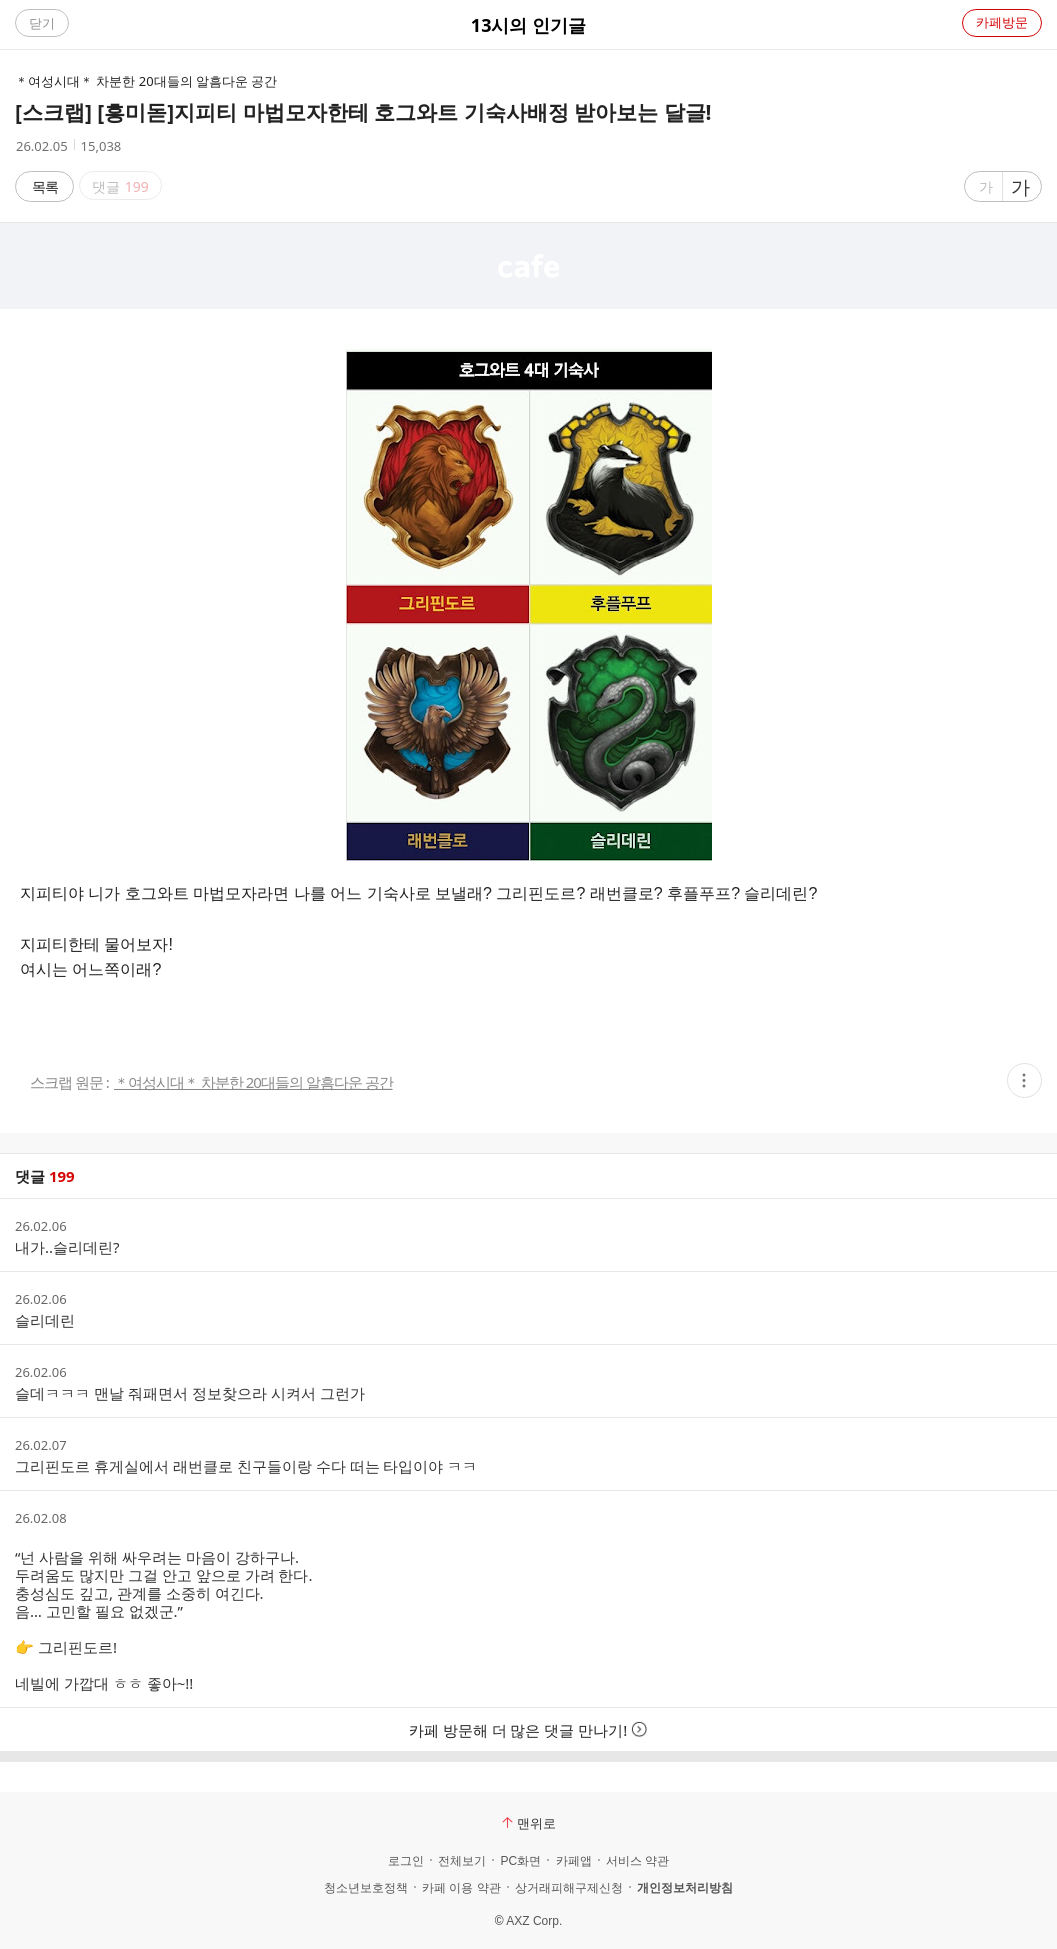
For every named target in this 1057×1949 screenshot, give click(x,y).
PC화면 (520, 1861)
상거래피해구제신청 (569, 1888)
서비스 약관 (637, 1861)
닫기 (42, 23)
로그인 (406, 1861)
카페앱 (574, 1861)
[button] (1024, 1080)
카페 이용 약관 (461, 1888)
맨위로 (529, 1823)
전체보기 (462, 1861)
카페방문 (1002, 22)
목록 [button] (45, 186)
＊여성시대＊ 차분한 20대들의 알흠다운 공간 (253, 1082)
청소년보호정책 (366, 1888)
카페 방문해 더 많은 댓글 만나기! (529, 1730)
